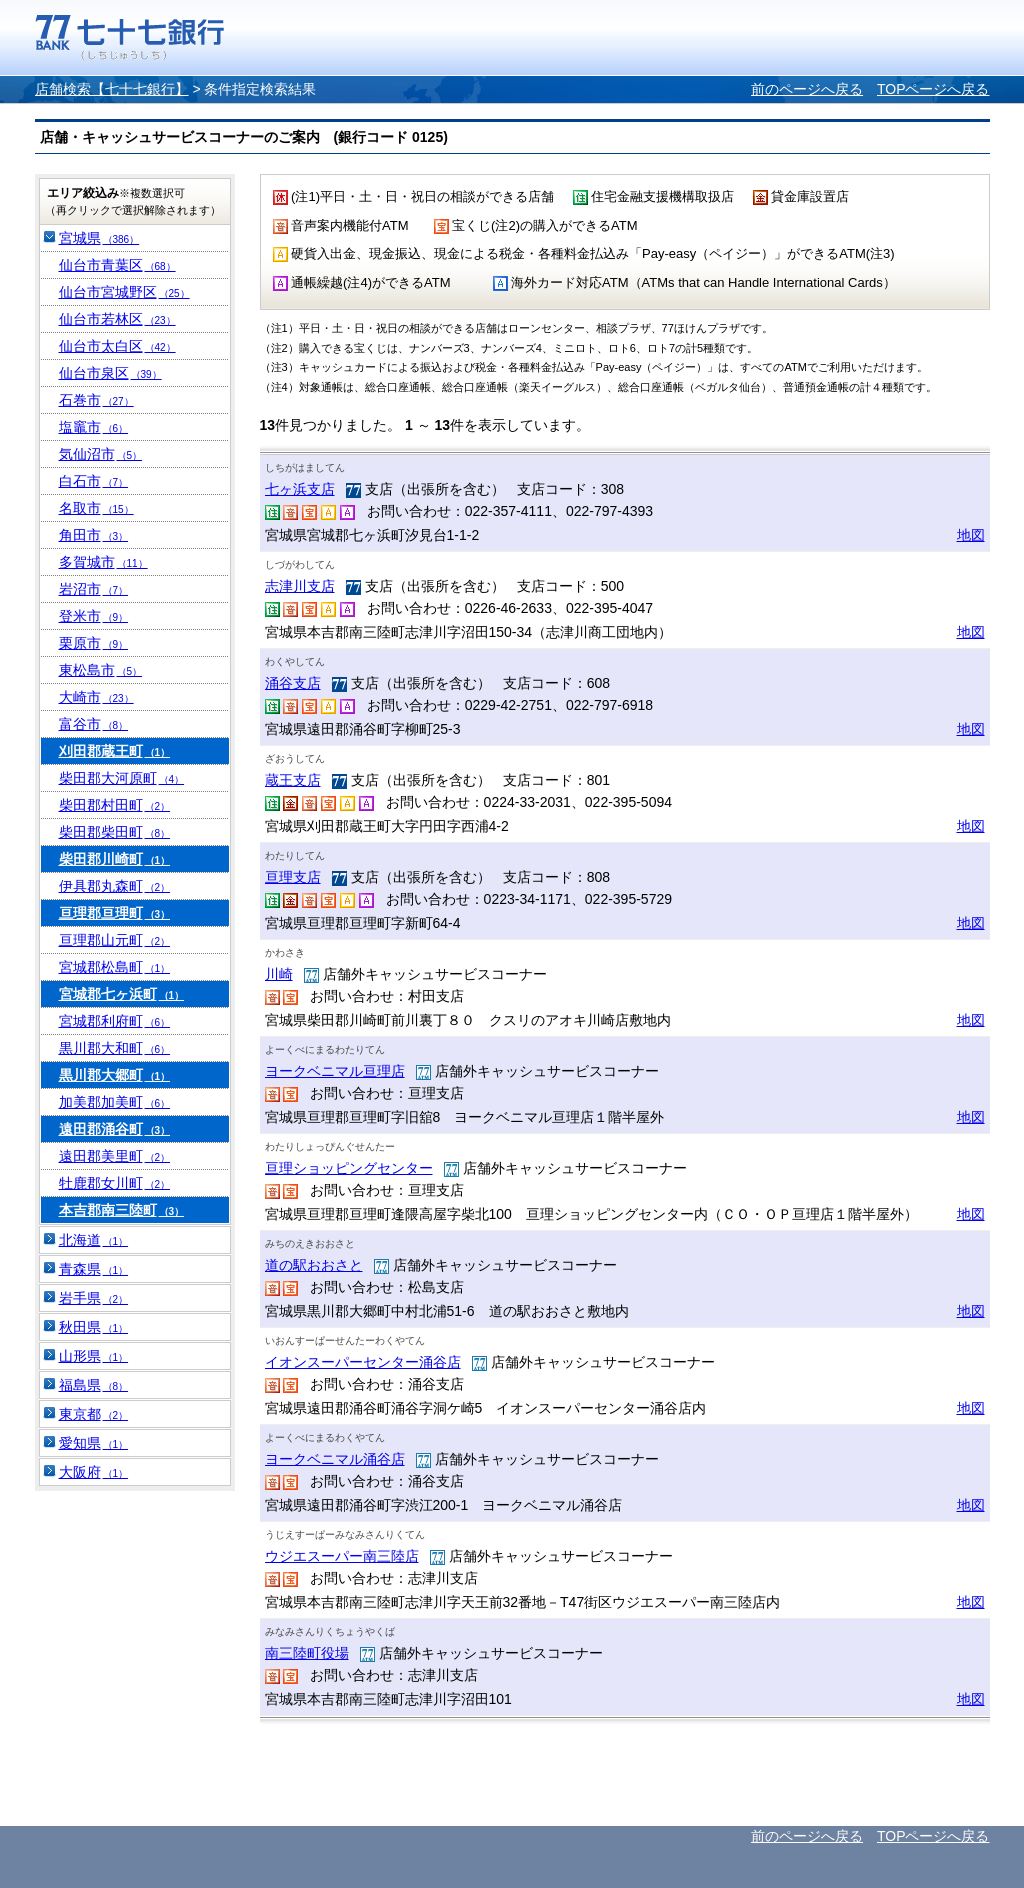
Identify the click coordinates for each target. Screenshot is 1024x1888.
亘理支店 (293, 877)
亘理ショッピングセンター (349, 1168)
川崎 (279, 974)
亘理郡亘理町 (115, 913)
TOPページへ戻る (933, 89)
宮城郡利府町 (115, 1021)
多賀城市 (103, 562)
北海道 (94, 1240)
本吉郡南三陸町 (122, 1210)
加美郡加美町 (115, 1102)
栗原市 (94, 643)
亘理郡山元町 (115, 940)
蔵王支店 (293, 780)
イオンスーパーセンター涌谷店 (363, 1362)
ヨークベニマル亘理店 (335, 1071)
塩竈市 (94, 427)
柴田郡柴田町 (115, 832)
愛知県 (94, 1443)
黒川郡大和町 (115, 1048)
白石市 (94, 481)
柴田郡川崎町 (115, 859)
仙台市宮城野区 (124, 292)
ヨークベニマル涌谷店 (335, 1459)
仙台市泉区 (110, 373)
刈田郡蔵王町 (115, 751)
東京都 (94, 1414)
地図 (971, 535)
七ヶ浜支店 (300, 489)
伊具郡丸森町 (115, 886)
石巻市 (96, 400)
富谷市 (94, 724)
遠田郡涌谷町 (115, 1129)
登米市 (94, 616)
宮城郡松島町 (115, 967)
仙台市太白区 (117, 346)
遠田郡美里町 (115, 1156)
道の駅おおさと (314, 1265)
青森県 (94, 1269)
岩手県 (94, 1298)
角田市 (94, 535)
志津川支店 (300, 586)
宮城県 (99, 238)
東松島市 (101, 670)
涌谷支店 (293, 683)
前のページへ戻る (807, 89)
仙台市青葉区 (117, 265)
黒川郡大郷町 (115, 1075)
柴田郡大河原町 (122, 778)
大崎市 (96, 697)
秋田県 (94, 1327)
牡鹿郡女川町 (115, 1183)
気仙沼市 (101, 454)
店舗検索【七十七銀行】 (112, 89)
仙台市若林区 (117, 319)
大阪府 (94, 1472)
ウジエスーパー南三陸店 (342, 1556)
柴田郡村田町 (115, 805)
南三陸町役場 (307, 1653)
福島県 (94, 1385)
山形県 (94, 1356)
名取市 (96, 508)
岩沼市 (94, 589)
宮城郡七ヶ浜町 (122, 994)
